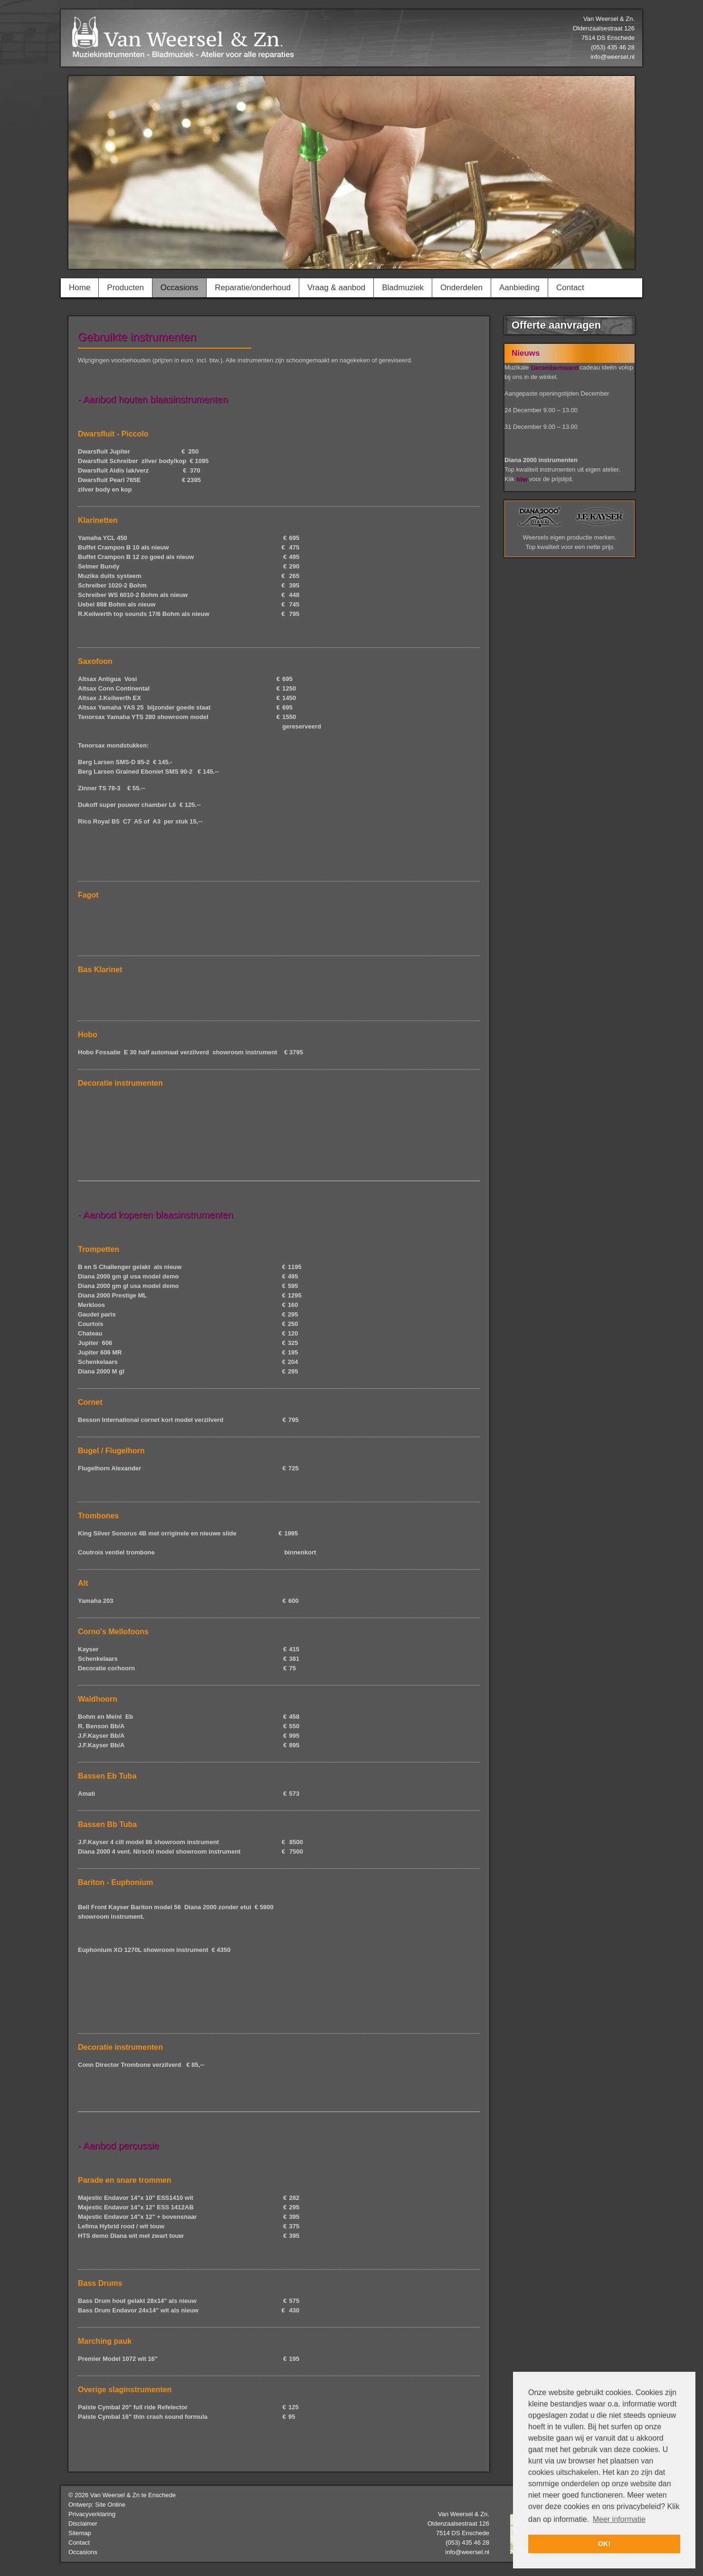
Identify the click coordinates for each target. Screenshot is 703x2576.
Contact (79, 2542)
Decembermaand (554, 367)
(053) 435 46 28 (467, 2542)
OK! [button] (604, 2544)
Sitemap (79, 2533)
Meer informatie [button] (619, 2519)
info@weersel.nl (612, 56)
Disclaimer (82, 2523)
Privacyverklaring (91, 2514)
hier (522, 479)
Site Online (110, 2504)
